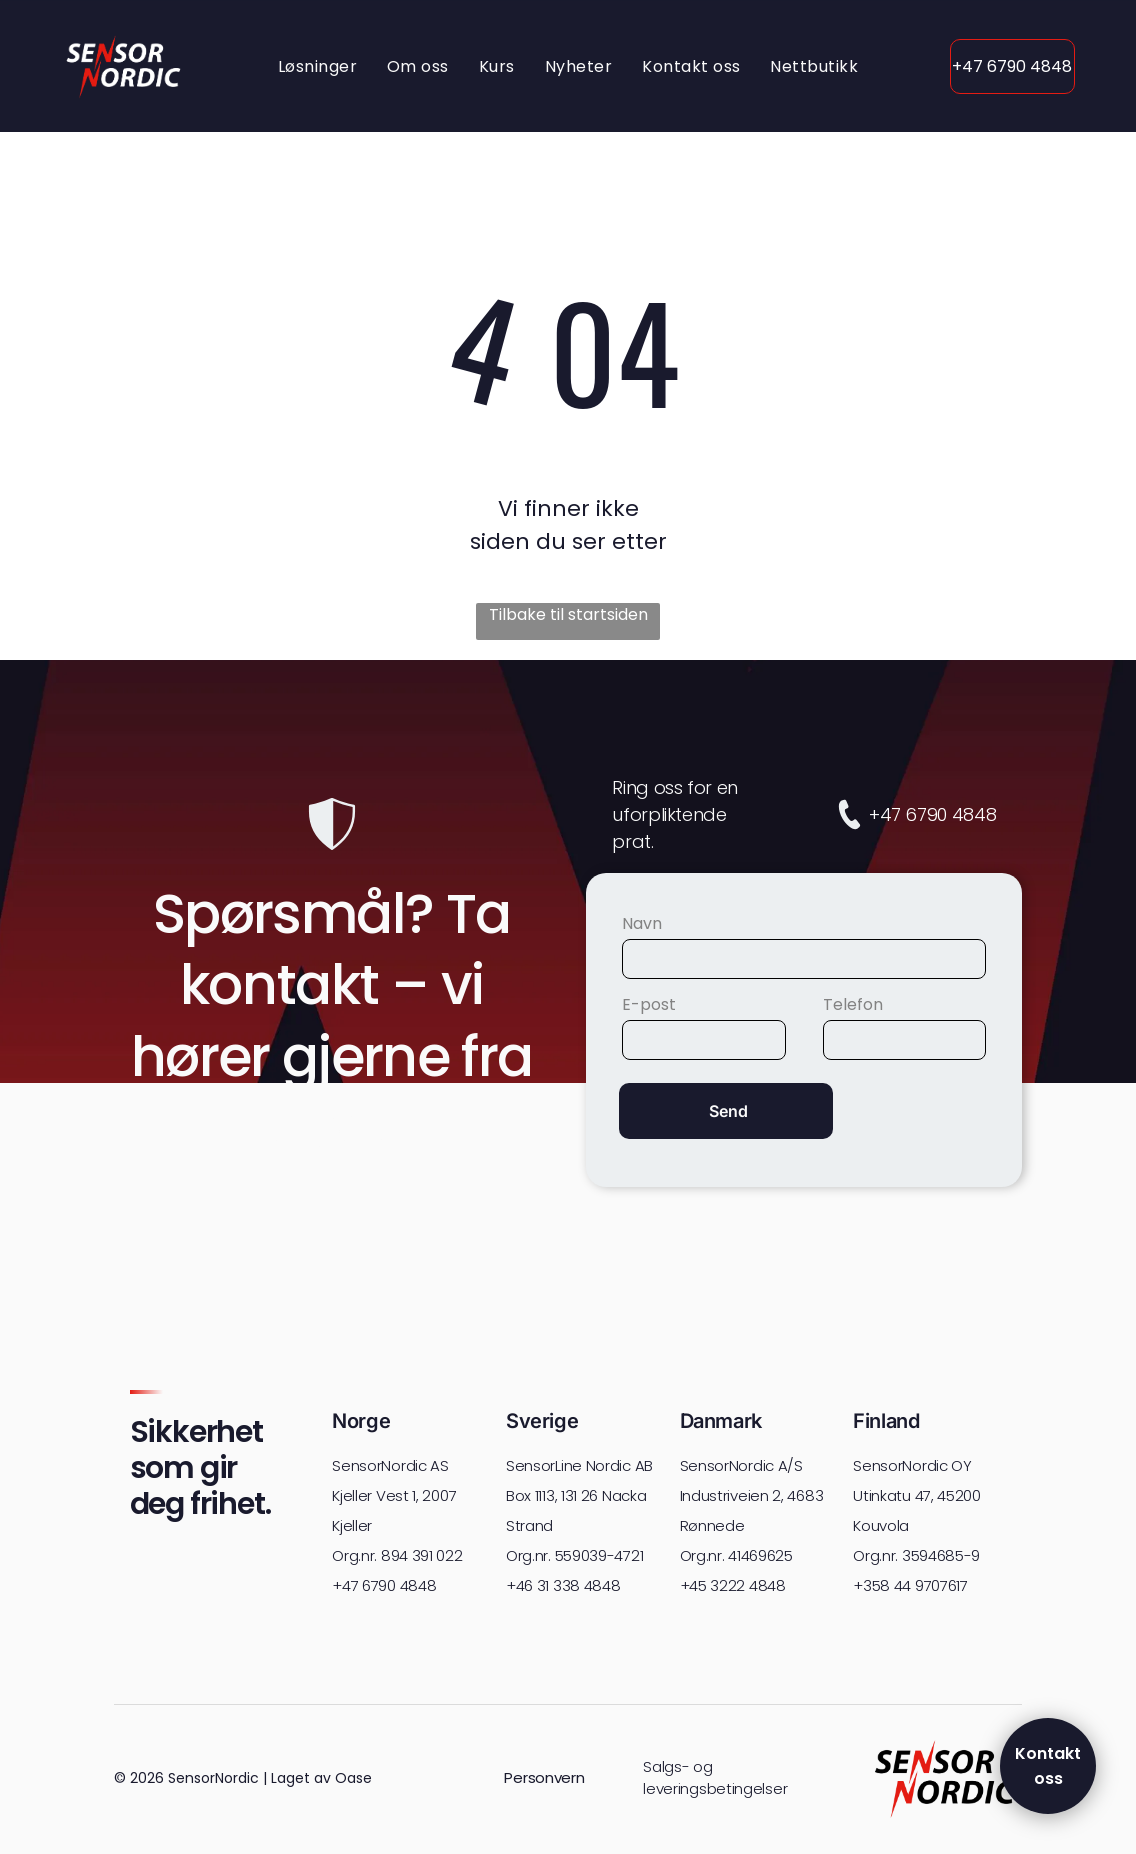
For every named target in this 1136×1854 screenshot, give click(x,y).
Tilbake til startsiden (568, 614)
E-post (649, 1004)
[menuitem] (317, 65)
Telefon (853, 1004)
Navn (642, 923)
